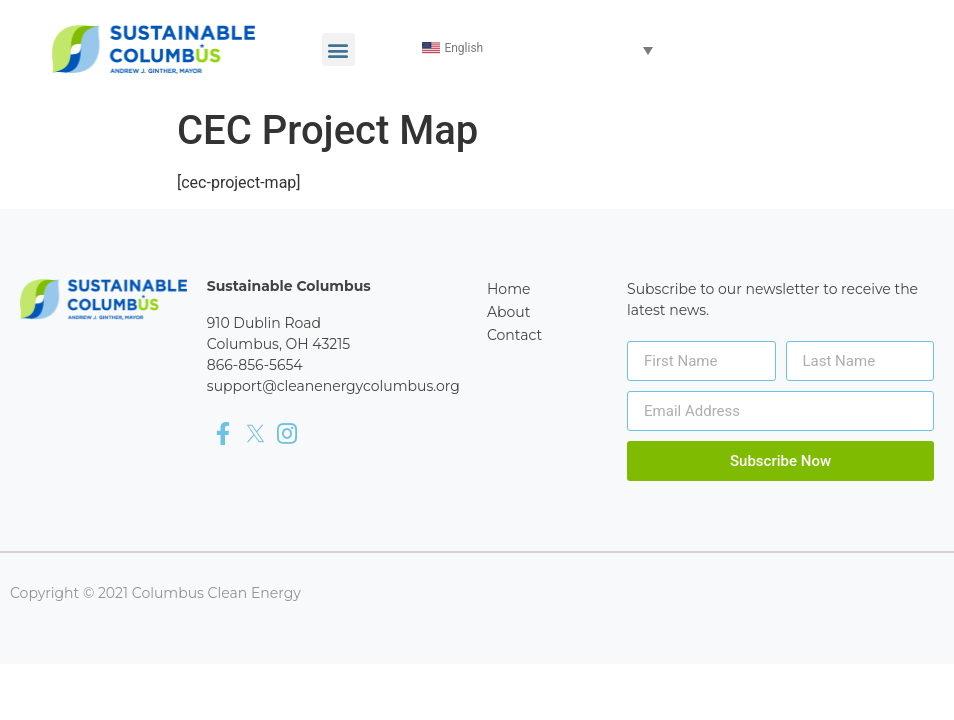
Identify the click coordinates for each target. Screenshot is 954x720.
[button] (338, 49)
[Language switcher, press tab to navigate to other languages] (539, 49)
